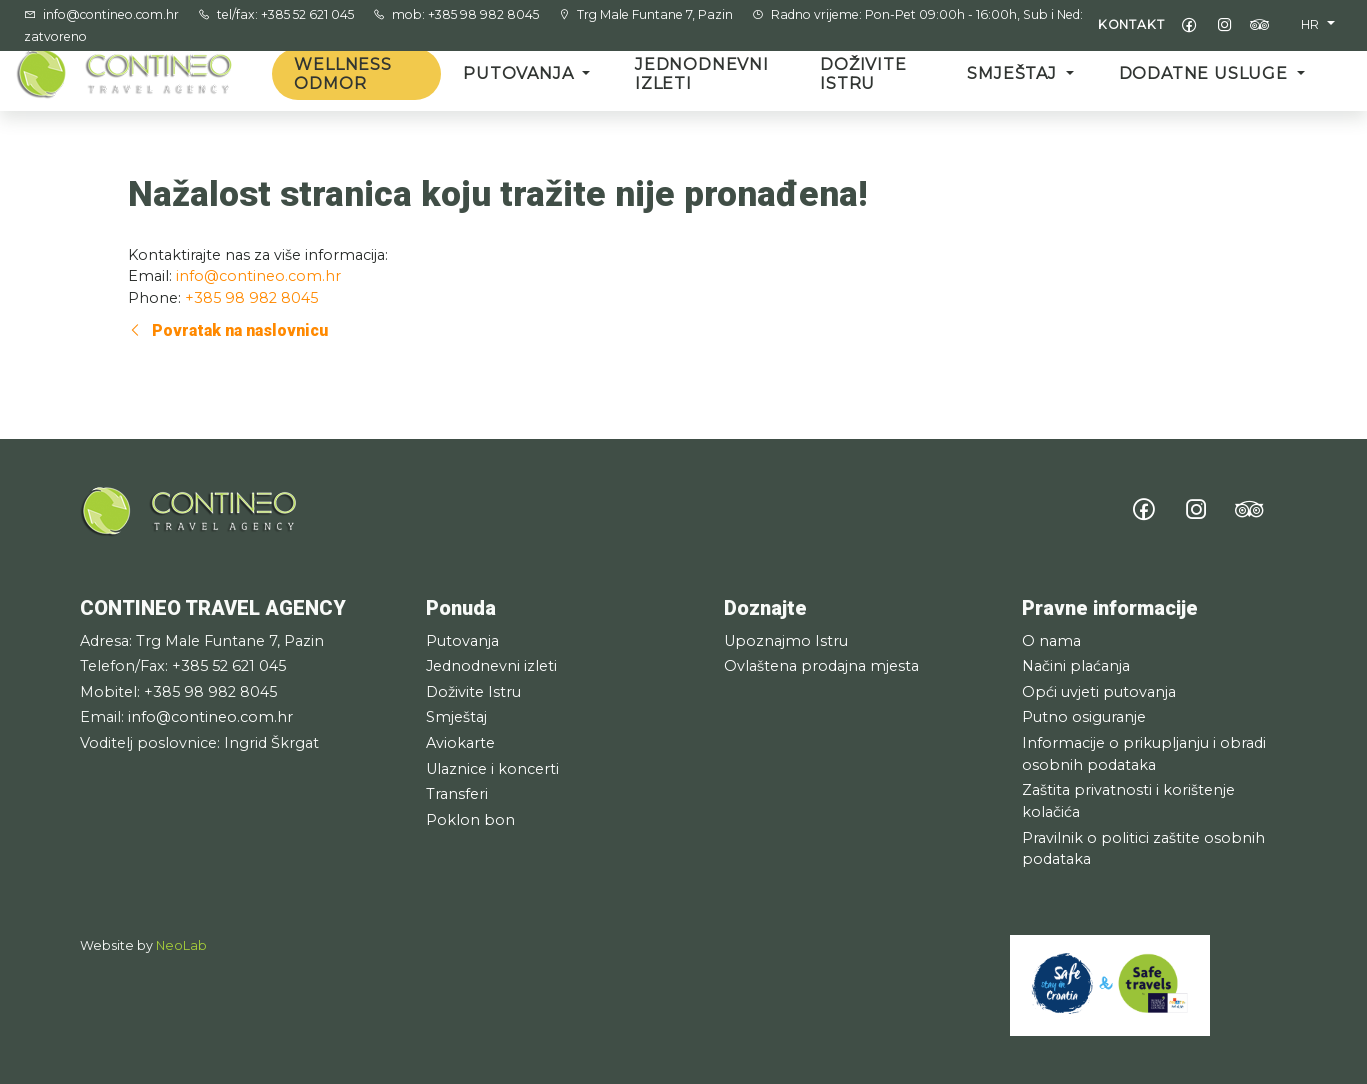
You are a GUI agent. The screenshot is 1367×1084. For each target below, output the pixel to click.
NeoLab (181, 945)
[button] (1318, 25)
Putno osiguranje (1084, 717)
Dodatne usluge (1206, 73)
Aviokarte (460, 743)
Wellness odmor (342, 74)
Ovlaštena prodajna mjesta (821, 666)
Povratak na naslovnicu (228, 330)
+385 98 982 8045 (251, 298)
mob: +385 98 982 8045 (467, 14)
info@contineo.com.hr (112, 14)
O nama (1051, 641)
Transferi (457, 794)
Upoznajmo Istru (786, 641)
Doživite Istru (863, 74)
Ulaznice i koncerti (492, 769)
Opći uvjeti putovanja (1099, 692)
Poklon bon (470, 820)
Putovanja (520, 73)
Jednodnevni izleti (702, 74)
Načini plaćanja (1076, 666)
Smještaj (1014, 73)
